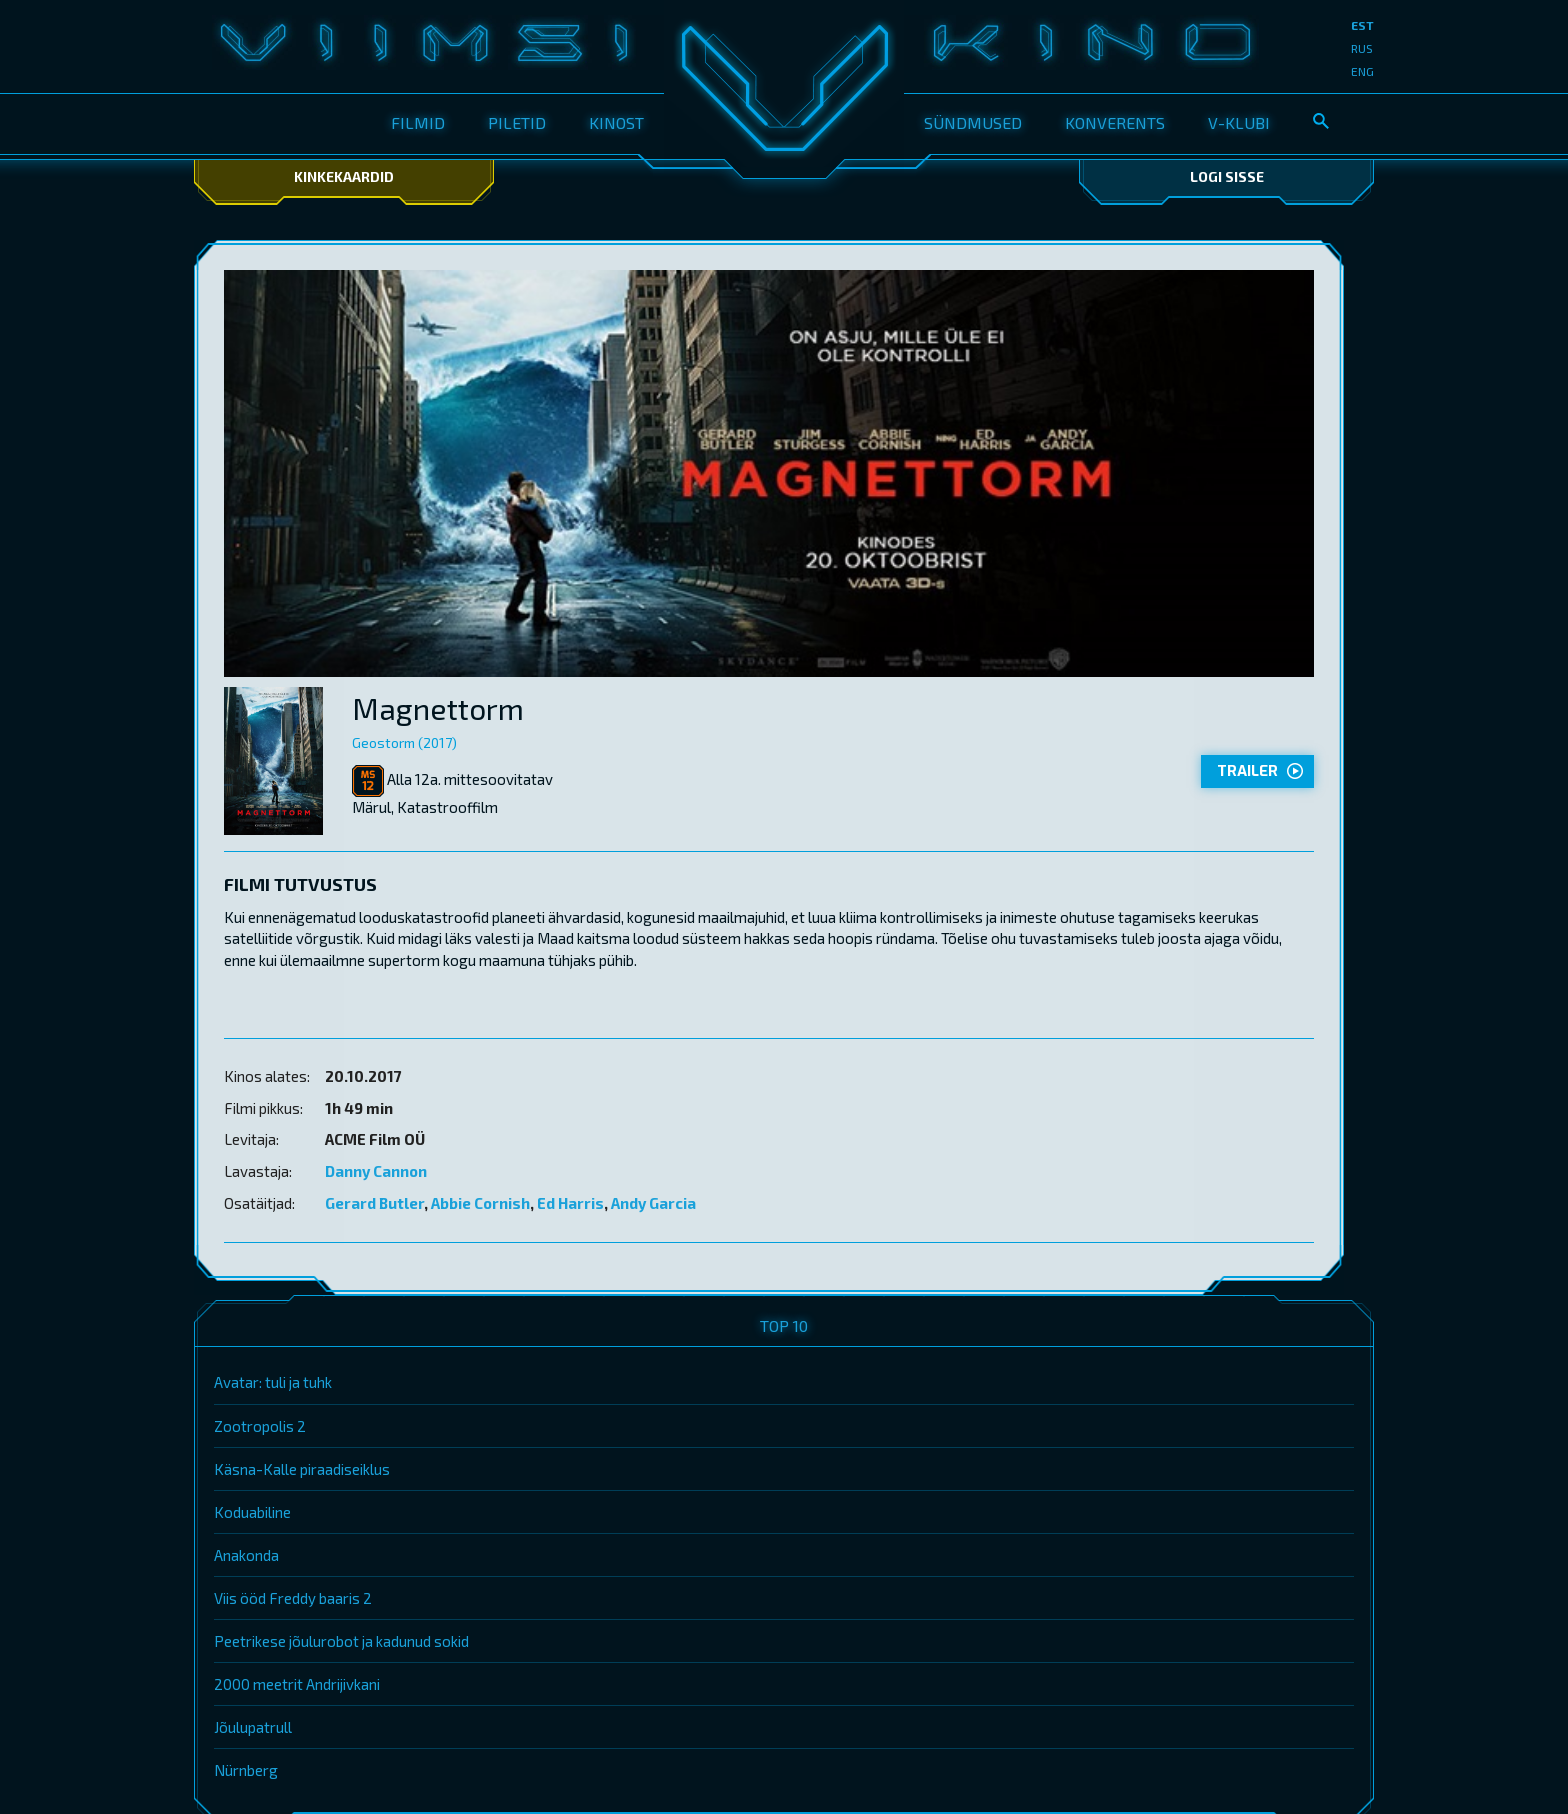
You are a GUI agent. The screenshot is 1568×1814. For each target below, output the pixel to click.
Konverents (1115, 122)
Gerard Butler (374, 1203)
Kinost (616, 122)
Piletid (517, 122)
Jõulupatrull (253, 1727)
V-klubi (1239, 122)
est (1362, 25)
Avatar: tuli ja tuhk (273, 1382)
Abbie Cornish (480, 1203)
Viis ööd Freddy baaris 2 (293, 1598)
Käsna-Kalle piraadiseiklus (302, 1469)
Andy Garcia (653, 1203)
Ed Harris (570, 1203)
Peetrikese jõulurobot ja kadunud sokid (341, 1641)
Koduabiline (252, 1512)
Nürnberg (246, 1770)
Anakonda (246, 1555)
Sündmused (973, 122)
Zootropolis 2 (260, 1426)
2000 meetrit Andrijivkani (297, 1684)
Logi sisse (1227, 176)
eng (1362, 71)
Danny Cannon (376, 1171)
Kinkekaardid (344, 176)
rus (1362, 48)
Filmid (418, 122)
